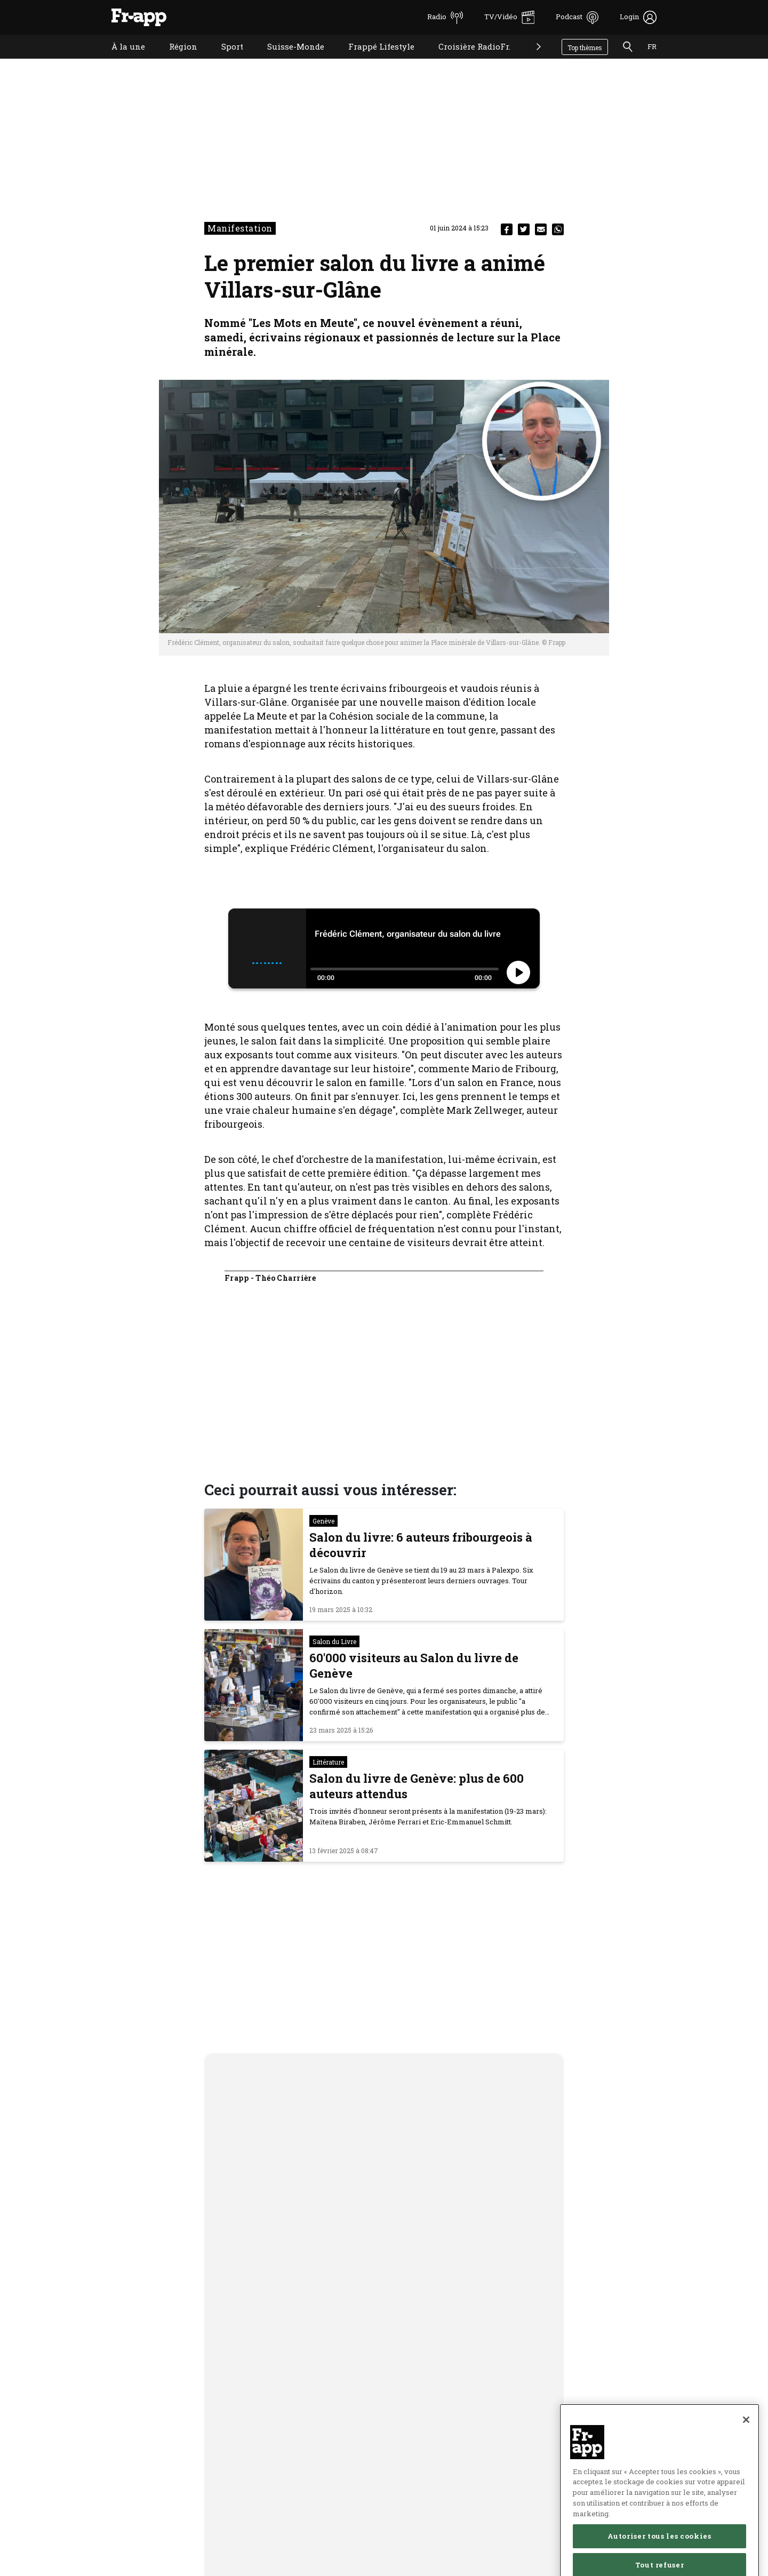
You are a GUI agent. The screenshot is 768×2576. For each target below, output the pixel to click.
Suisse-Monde (287, 60)
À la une (120, 60)
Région (175, 60)
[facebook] (507, 229)
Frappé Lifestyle (373, 60)
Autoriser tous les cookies (659, 2556)
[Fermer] (746, 2439)
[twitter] (524, 229)
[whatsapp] (558, 229)
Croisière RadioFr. (466, 60)
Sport (224, 60)
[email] (541, 229)
